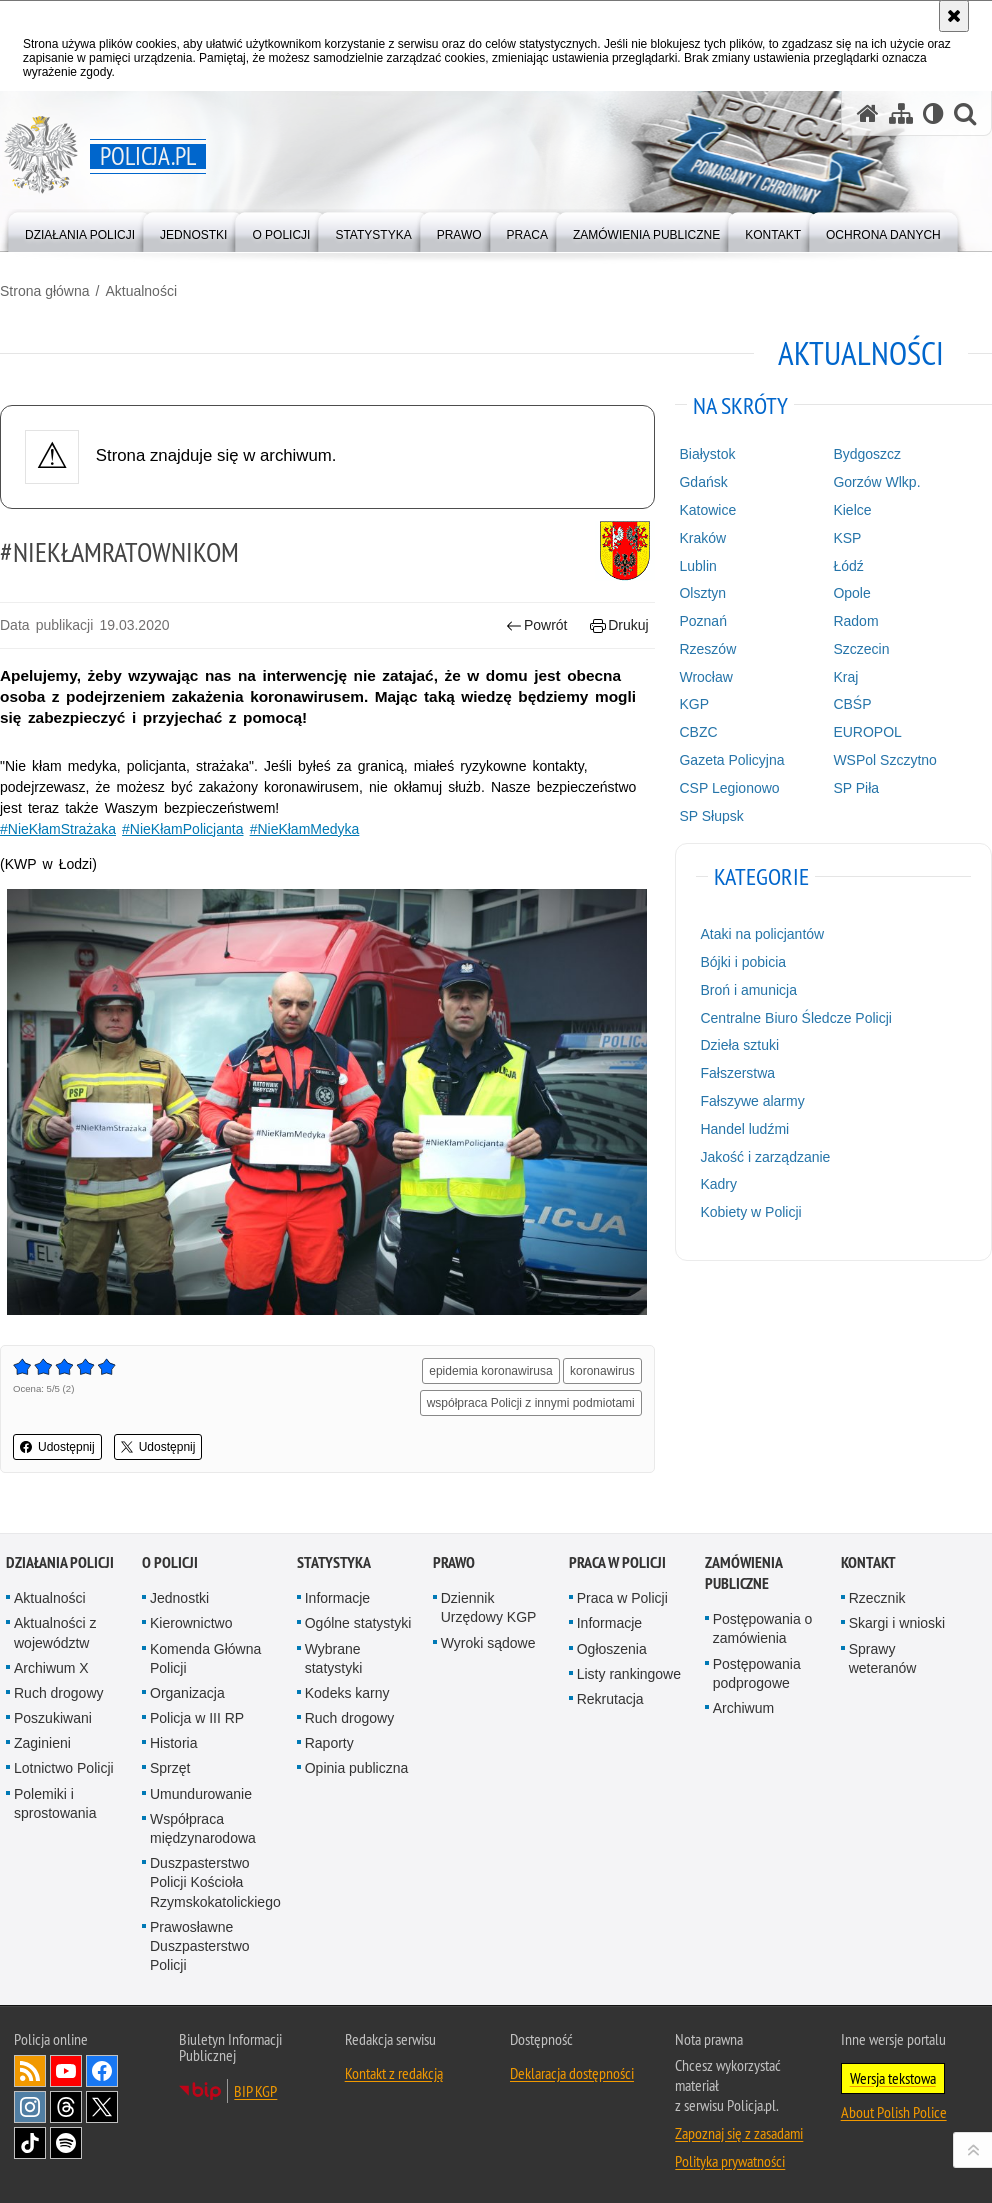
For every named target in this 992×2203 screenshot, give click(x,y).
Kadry (718, 1184)
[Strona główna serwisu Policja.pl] (868, 113)
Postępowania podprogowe (757, 1673)
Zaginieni (42, 1743)
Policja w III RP (197, 1718)
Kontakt (868, 1562)
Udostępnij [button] (57, 1447)
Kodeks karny (347, 1693)
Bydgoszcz (867, 454)
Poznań (702, 621)
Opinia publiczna (357, 1768)
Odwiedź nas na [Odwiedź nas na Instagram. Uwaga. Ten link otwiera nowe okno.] (30, 2107)
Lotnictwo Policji (64, 1768)
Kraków (702, 538)
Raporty (329, 1743)
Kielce (852, 510)
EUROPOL (867, 732)
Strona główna (45, 291)
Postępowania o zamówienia (763, 1628)
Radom (855, 621)
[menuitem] (80, 230)
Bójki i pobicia (743, 962)
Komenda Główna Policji (205, 1658)
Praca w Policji (617, 1562)
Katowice (707, 510)
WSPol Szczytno (884, 760)
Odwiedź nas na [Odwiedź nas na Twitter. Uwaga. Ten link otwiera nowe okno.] (102, 2107)
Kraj (845, 677)
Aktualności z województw (55, 1632)
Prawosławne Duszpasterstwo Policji (200, 1946)
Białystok (707, 454)
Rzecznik (877, 1598)
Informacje (337, 1598)
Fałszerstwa (737, 1073)
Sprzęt (170, 1768)
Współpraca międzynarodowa (203, 1828)
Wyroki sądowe (488, 1643)
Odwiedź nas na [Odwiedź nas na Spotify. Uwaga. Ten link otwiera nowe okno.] (66, 2143)
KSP (847, 538)
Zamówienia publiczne (743, 1573)
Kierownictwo (191, 1623)
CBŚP (852, 704)
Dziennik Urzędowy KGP (489, 1607)
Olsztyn (702, 593)
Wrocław (705, 677)
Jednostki (179, 1598)
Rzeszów (707, 649)
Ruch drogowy (59, 1693)
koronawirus (602, 1371)
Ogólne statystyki (358, 1623)
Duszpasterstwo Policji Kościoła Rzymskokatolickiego (215, 1882)
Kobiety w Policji (750, 1212)
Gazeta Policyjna (731, 760)
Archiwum (743, 1708)
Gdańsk (703, 482)
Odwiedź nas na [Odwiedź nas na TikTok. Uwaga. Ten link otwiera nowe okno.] (30, 2143)
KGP (694, 704)
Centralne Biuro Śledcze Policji (795, 1018)
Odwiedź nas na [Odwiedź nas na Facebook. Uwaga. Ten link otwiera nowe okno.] (102, 2071)
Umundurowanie (201, 1794)
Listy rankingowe (629, 1674)
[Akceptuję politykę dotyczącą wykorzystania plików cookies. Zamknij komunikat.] (954, 16)
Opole (851, 593)
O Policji (170, 1562)
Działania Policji (60, 1562)
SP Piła (856, 788)
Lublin (697, 566)
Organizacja (187, 1693)
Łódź (848, 566)
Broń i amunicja (748, 990)
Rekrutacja (610, 1699)
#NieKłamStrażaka (58, 829)
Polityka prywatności (730, 2161)
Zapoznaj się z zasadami (739, 2133)
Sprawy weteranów (883, 1658)
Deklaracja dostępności (572, 2073)
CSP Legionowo (729, 788)
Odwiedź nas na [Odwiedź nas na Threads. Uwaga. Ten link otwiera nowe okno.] (66, 2107)
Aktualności (141, 291)
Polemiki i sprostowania (55, 1803)
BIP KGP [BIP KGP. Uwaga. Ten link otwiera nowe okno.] (255, 2091)
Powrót (537, 625)
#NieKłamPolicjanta (182, 829)
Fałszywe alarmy (752, 1101)
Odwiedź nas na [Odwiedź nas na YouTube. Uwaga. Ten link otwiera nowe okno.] (66, 2071)
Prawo (454, 1562)
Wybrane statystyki (334, 1658)
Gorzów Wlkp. (876, 482)
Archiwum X (51, 1668)
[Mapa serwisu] (901, 113)
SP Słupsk (711, 816)
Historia (173, 1743)
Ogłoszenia (612, 1649)
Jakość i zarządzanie (765, 1157)
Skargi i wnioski (897, 1623)
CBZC (698, 732)
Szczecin (861, 649)
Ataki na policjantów (762, 934)
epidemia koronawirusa (490, 1371)
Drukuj (619, 625)
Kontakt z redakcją (394, 2073)
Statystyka (334, 1562)
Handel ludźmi (744, 1129)
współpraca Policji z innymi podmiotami (531, 1403)
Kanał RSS (30, 2071)
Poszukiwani (53, 1718)
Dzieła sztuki (739, 1045)
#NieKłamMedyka (305, 829)
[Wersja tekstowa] (933, 113)
